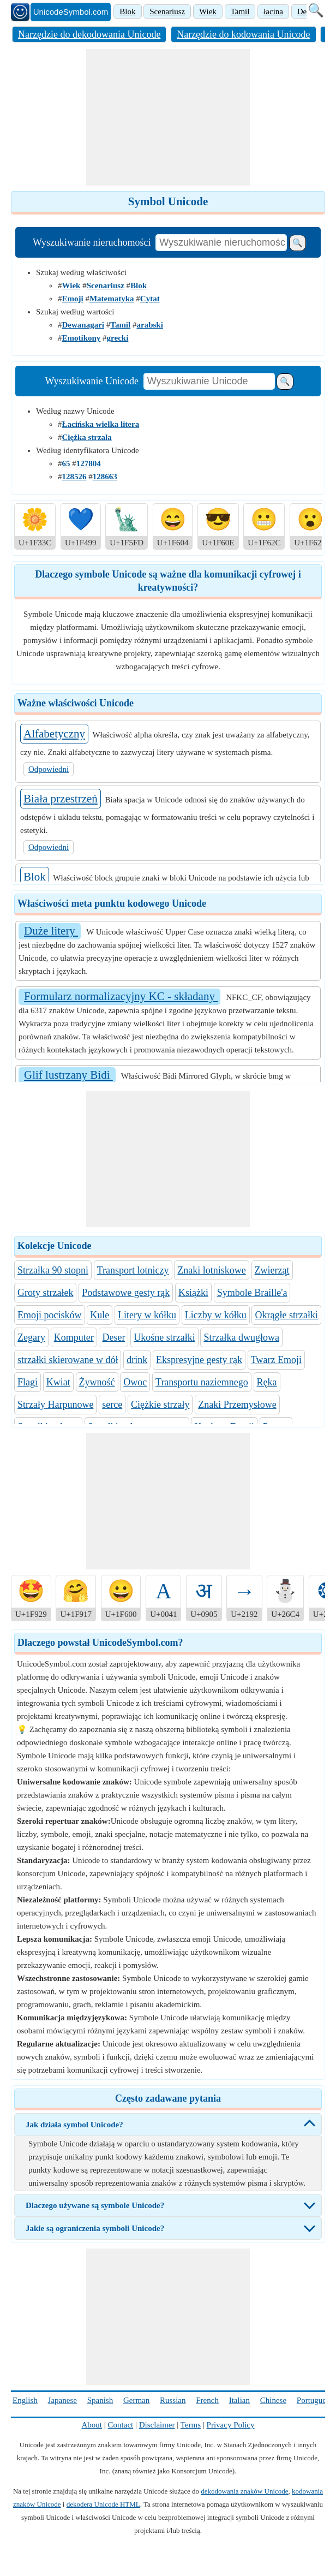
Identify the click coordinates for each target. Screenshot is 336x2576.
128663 (105, 476)
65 (66, 463)
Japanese (62, 2400)
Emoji (72, 298)
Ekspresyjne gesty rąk (199, 1359)
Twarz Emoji (276, 1359)
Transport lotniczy (133, 1270)
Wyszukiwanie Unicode (92, 381)
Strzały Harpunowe (55, 1404)
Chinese (273, 2400)
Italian (239, 2400)
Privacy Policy (231, 2424)
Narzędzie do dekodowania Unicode (89, 34)
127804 (88, 463)
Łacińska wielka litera (101, 424)
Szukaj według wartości (75, 311)
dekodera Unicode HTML (103, 2504)
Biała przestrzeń (60, 798)
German (136, 2400)
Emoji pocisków (49, 1315)
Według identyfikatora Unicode (87, 450)
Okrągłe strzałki (286, 1315)
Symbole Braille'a (252, 1292)
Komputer (74, 1337)
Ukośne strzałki (164, 1337)
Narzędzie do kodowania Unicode (243, 34)
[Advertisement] (168, 117)
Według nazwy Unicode (75, 411)
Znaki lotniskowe (211, 1270)
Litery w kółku (147, 1315)
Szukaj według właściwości (81, 272)
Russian (173, 2400)
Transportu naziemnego (201, 1382)
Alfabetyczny (54, 733)
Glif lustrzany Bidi (68, 1074)
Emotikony (81, 338)
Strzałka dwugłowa (241, 1337)
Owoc (135, 1382)
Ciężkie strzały (160, 1404)
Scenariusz (167, 11)
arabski (149, 324)
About (92, 2424)
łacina (273, 11)
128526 (74, 476)
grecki (118, 338)
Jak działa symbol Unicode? (74, 2124)
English (25, 2400)
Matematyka (111, 298)
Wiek (208, 11)
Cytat (150, 298)
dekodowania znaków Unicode (244, 2491)
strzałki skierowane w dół (67, 1359)
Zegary (31, 1337)
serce (112, 1404)
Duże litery (51, 930)
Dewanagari (83, 324)
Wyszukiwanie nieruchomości (92, 242)
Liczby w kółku (216, 1315)
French (207, 2400)
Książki (193, 1292)
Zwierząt (272, 1270)
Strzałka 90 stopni (52, 1270)
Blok (127, 11)
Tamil (240, 11)
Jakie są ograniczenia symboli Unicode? (95, 2228)
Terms (191, 2424)
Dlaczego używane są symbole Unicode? (95, 2205)
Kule (99, 1315)
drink (137, 1359)
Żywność (97, 1382)
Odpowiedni (48, 769)
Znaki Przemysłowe (237, 1404)
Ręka (267, 1382)
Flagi (27, 1382)
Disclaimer (157, 2424)
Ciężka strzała (87, 437)
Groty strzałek (45, 1292)
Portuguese (315, 2400)
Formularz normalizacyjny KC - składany (121, 996)
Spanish (100, 2400)
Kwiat (58, 1382)
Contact (121, 2424)
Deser (113, 1337)
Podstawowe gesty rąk (126, 1292)
